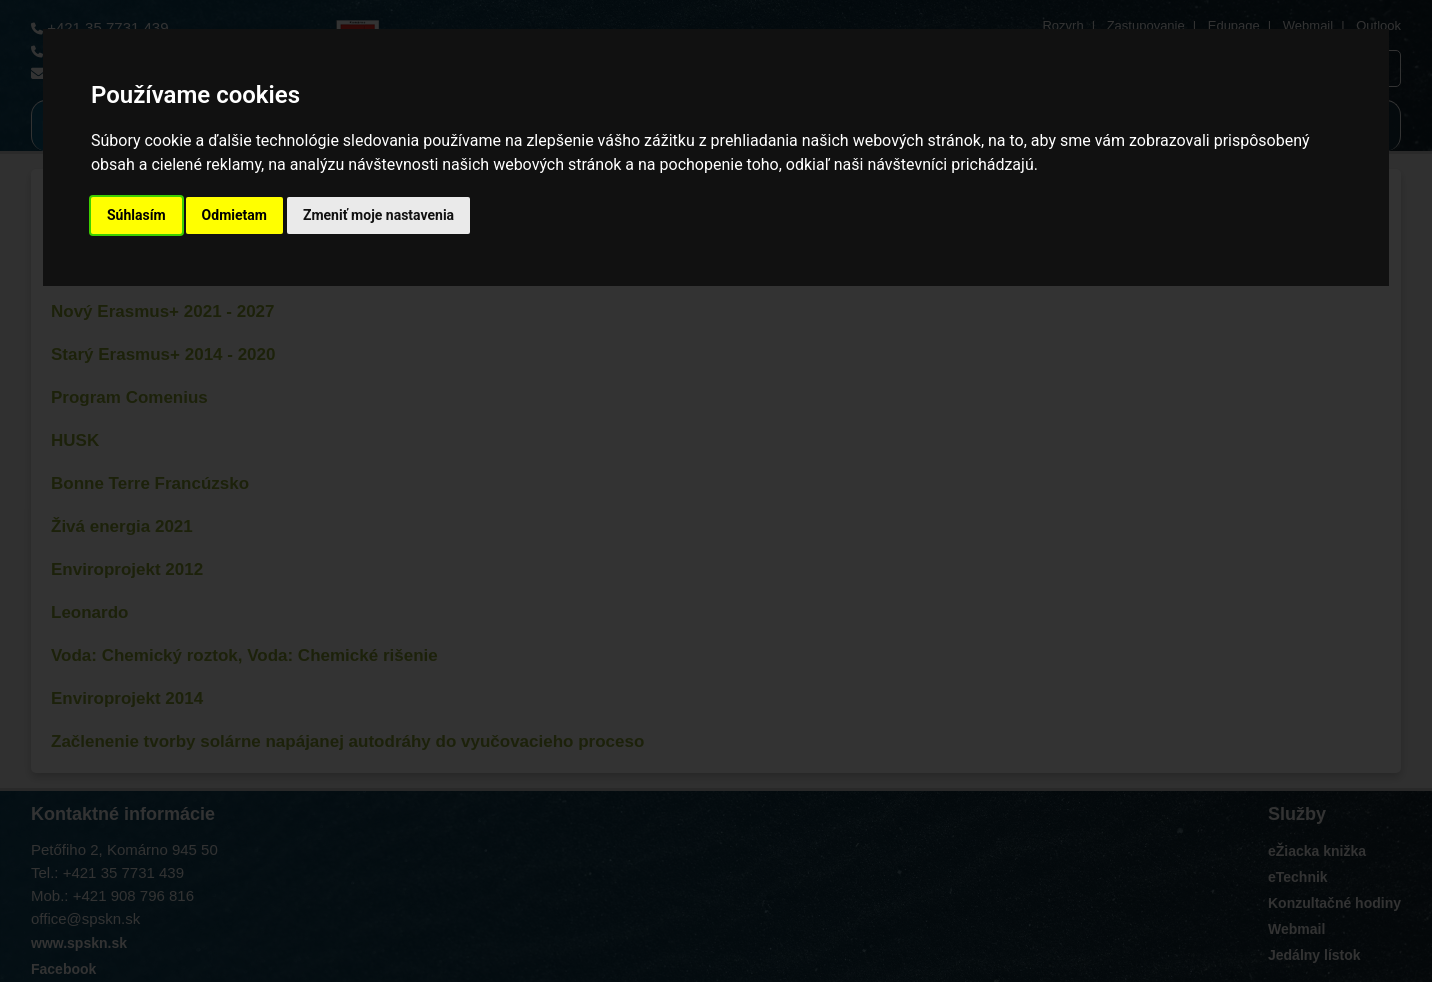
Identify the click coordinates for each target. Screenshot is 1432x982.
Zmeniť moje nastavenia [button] (378, 215)
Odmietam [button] (234, 215)
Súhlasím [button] (136, 215)
